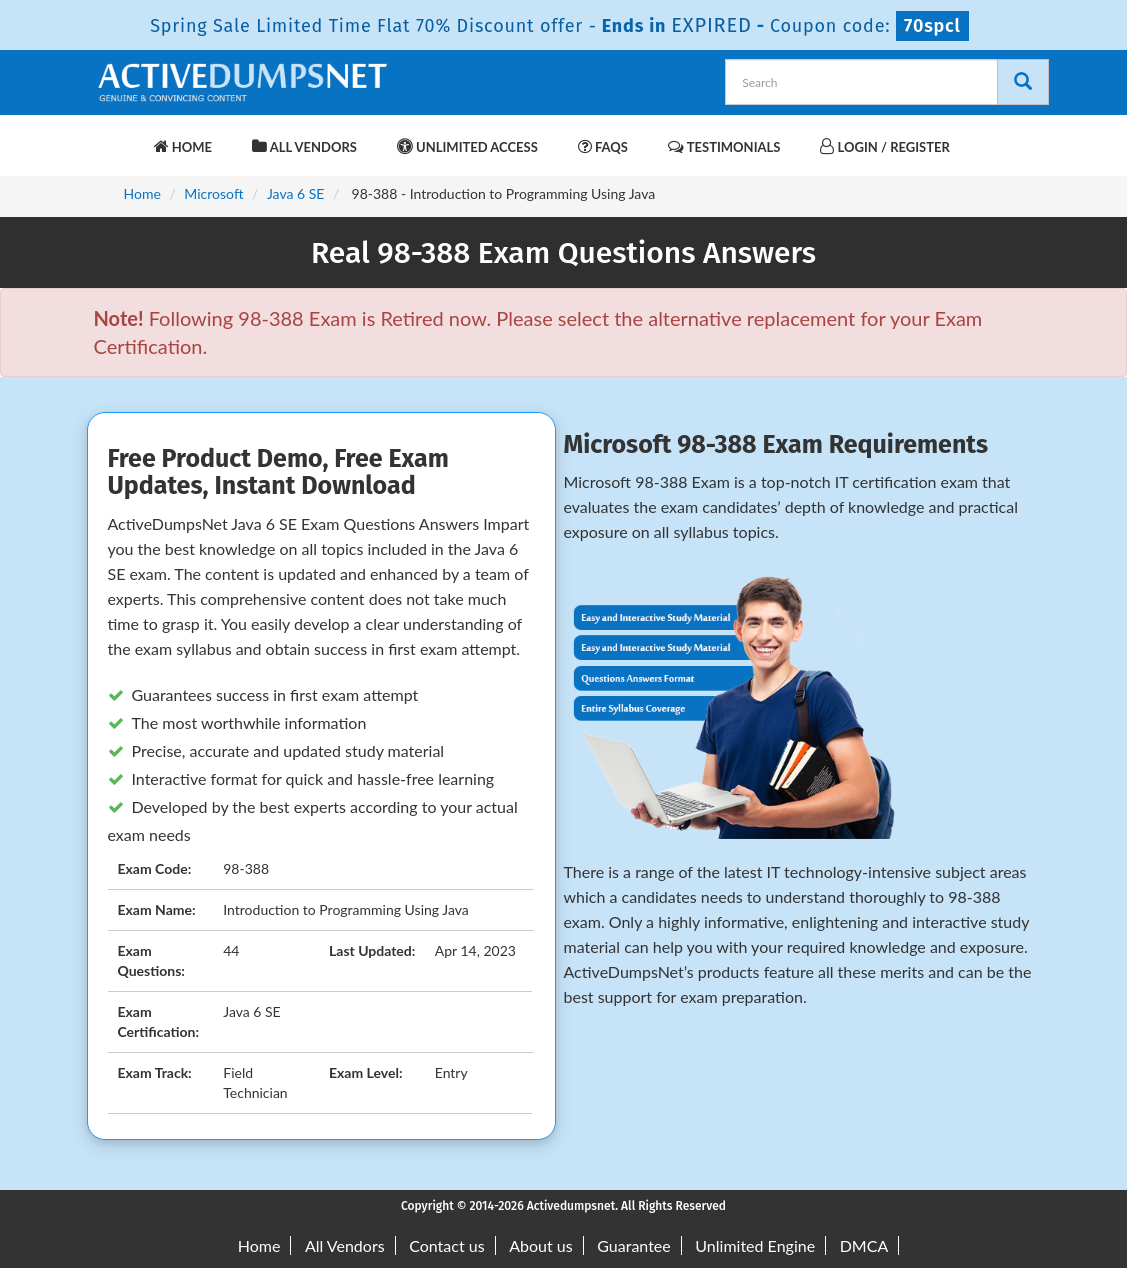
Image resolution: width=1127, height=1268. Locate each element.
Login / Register (884, 146)
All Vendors (304, 146)
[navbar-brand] (119, 137)
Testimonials (724, 146)
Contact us (446, 1245)
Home (183, 146)
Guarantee (633, 1245)
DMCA (864, 1245)
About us (540, 1245)
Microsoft (213, 193)
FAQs (603, 146)
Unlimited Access (467, 146)
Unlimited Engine (755, 1245)
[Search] (1023, 82)
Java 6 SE (295, 193)
